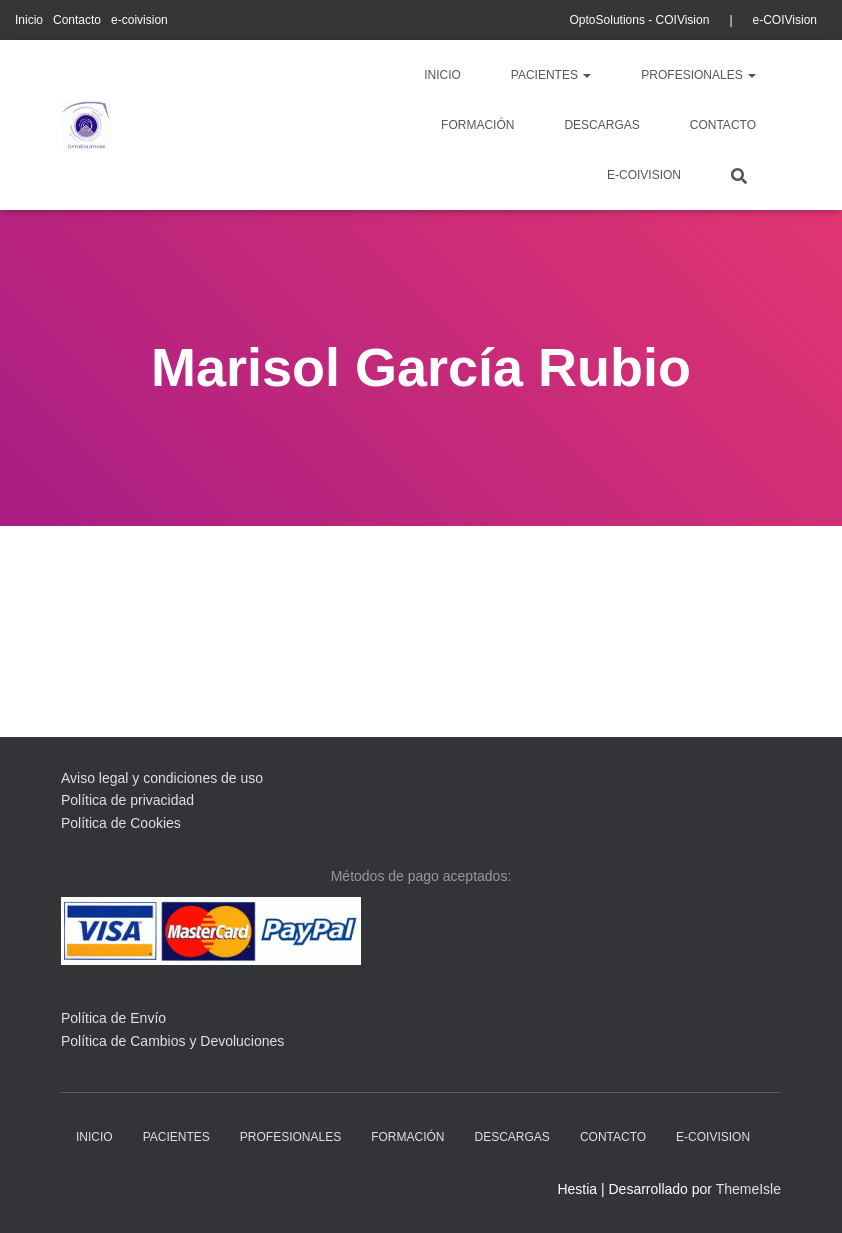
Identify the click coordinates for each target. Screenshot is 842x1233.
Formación (477, 125)
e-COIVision (785, 20)
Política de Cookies (121, 823)
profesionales (698, 75)
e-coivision (139, 20)
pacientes (551, 75)
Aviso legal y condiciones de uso (162, 778)
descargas (601, 125)
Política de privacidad (127, 800)
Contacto (77, 20)
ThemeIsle (748, 1189)
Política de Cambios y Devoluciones (172, 1041)
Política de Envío (113, 1018)
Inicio (29, 20)
